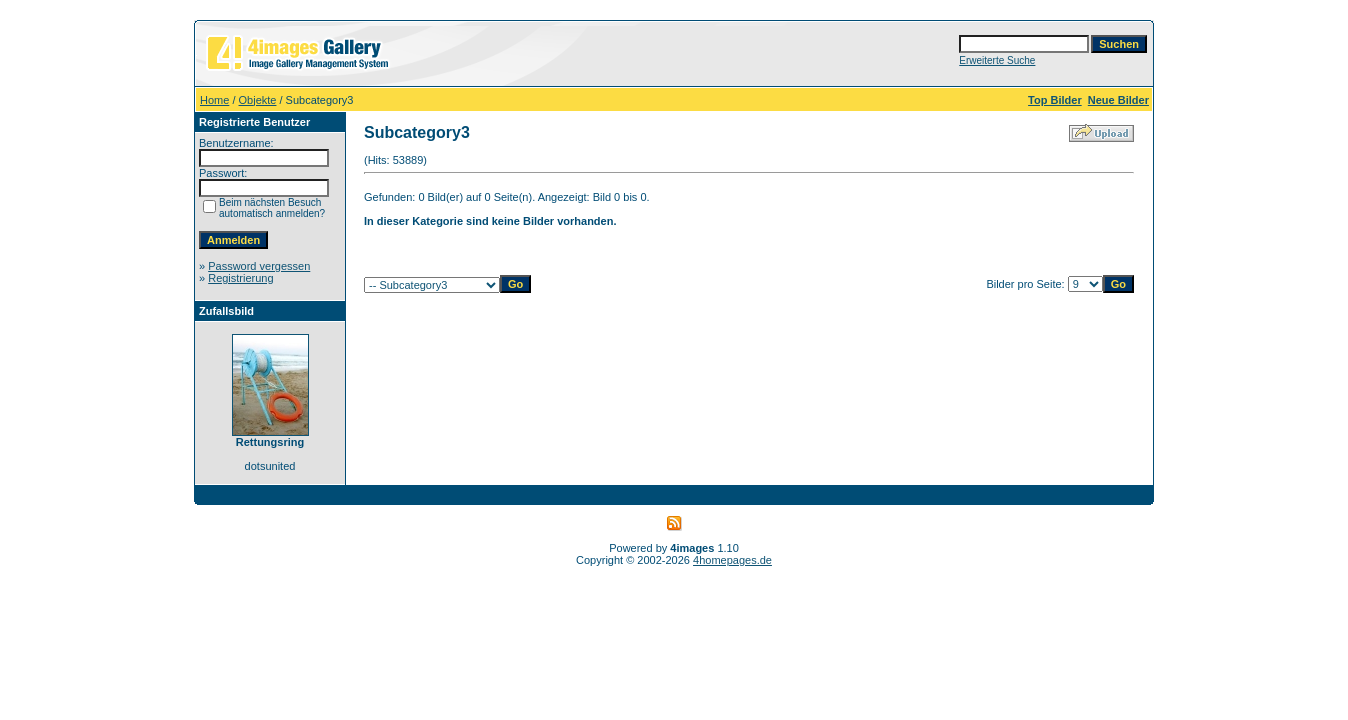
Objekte (258, 100)
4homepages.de (732, 560)
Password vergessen (259, 266)
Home (214, 100)
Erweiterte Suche (997, 60)
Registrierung (240, 278)
